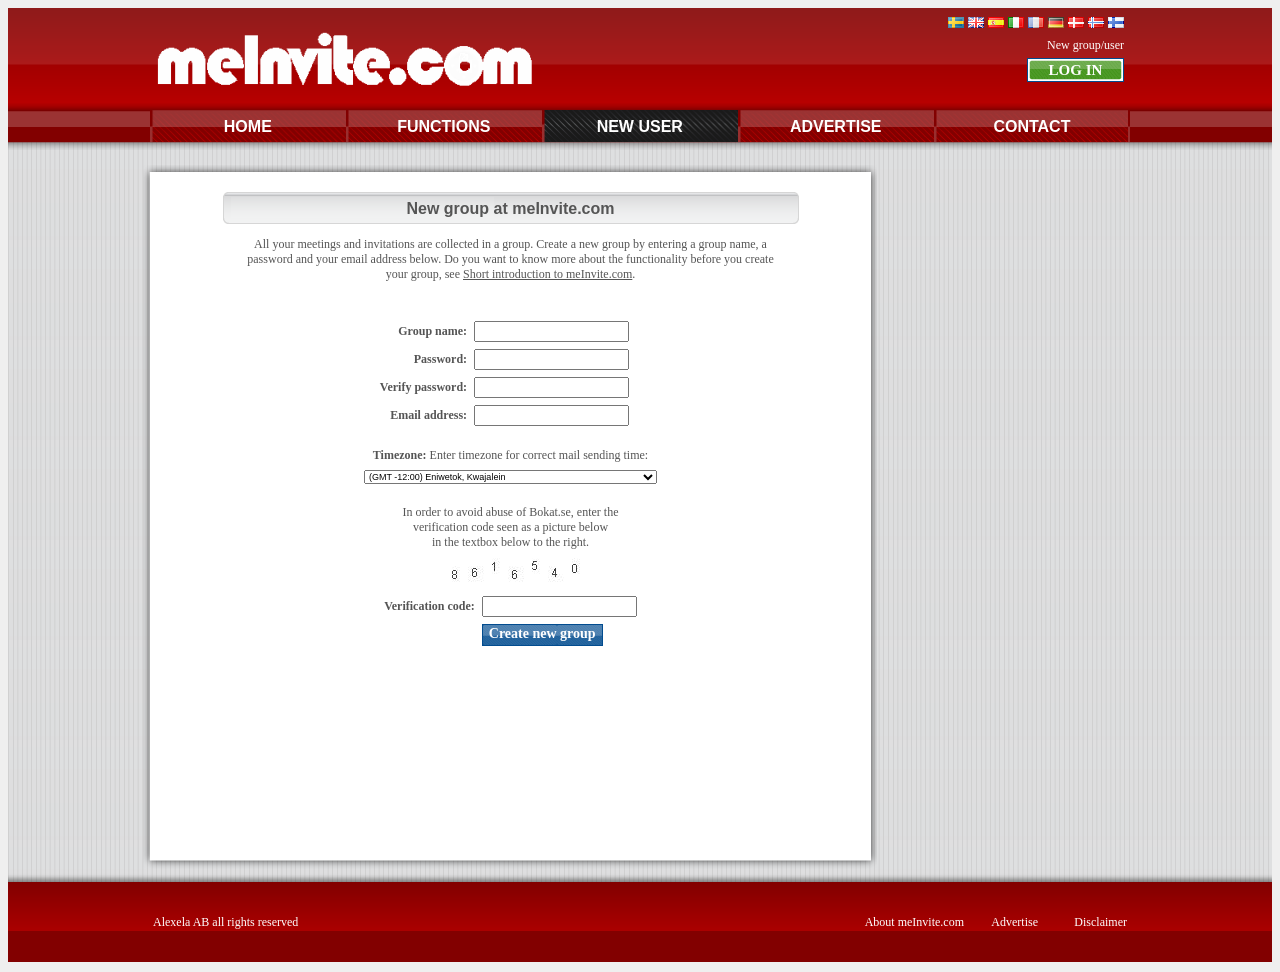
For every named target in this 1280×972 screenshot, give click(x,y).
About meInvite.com (914, 922)
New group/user (1085, 45)
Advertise (1014, 922)
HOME (248, 126)
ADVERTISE (836, 126)
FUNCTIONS (443, 126)
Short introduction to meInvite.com (547, 274)
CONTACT (1031, 126)
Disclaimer (1100, 922)
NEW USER (640, 126)
